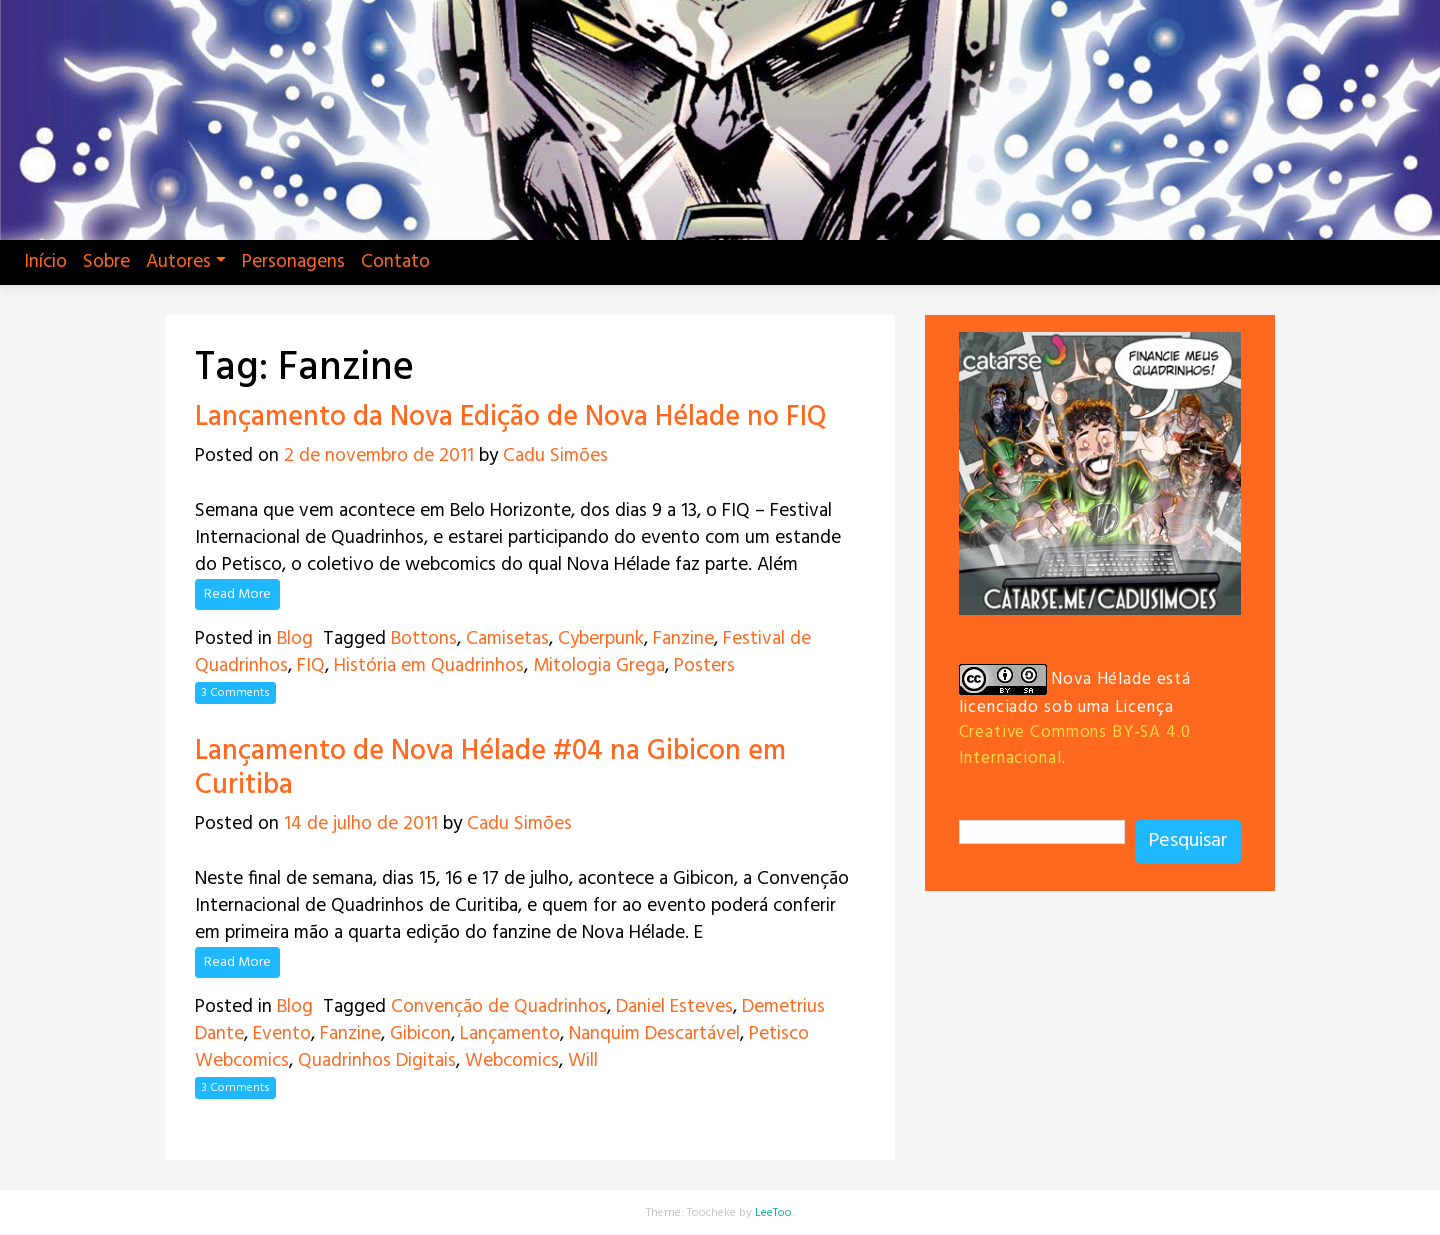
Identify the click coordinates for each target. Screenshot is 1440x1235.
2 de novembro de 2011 (379, 456)
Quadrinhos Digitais (377, 1061)
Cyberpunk (601, 639)
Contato (395, 262)
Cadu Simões (555, 456)
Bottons (424, 639)
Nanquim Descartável (654, 1034)
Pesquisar (1188, 841)
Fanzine (683, 639)
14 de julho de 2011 (361, 824)
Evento (282, 1034)
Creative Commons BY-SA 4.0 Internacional (1075, 745)
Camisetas (507, 639)
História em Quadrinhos (429, 666)
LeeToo (773, 1213)
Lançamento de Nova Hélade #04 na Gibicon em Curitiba (490, 768)
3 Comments (235, 693)
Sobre (106, 262)
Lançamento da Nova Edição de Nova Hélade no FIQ (511, 417)
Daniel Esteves (674, 1007)
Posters (704, 666)
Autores (178, 262)
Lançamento (510, 1034)
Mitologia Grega (599, 666)
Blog (295, 639)
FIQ (311, 666)
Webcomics (512, 1061)
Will (583, 1061)
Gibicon (420, 1034)
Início (45, 262)
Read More (237, 594)
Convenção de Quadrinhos (499, 1007)
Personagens (293, 262)
